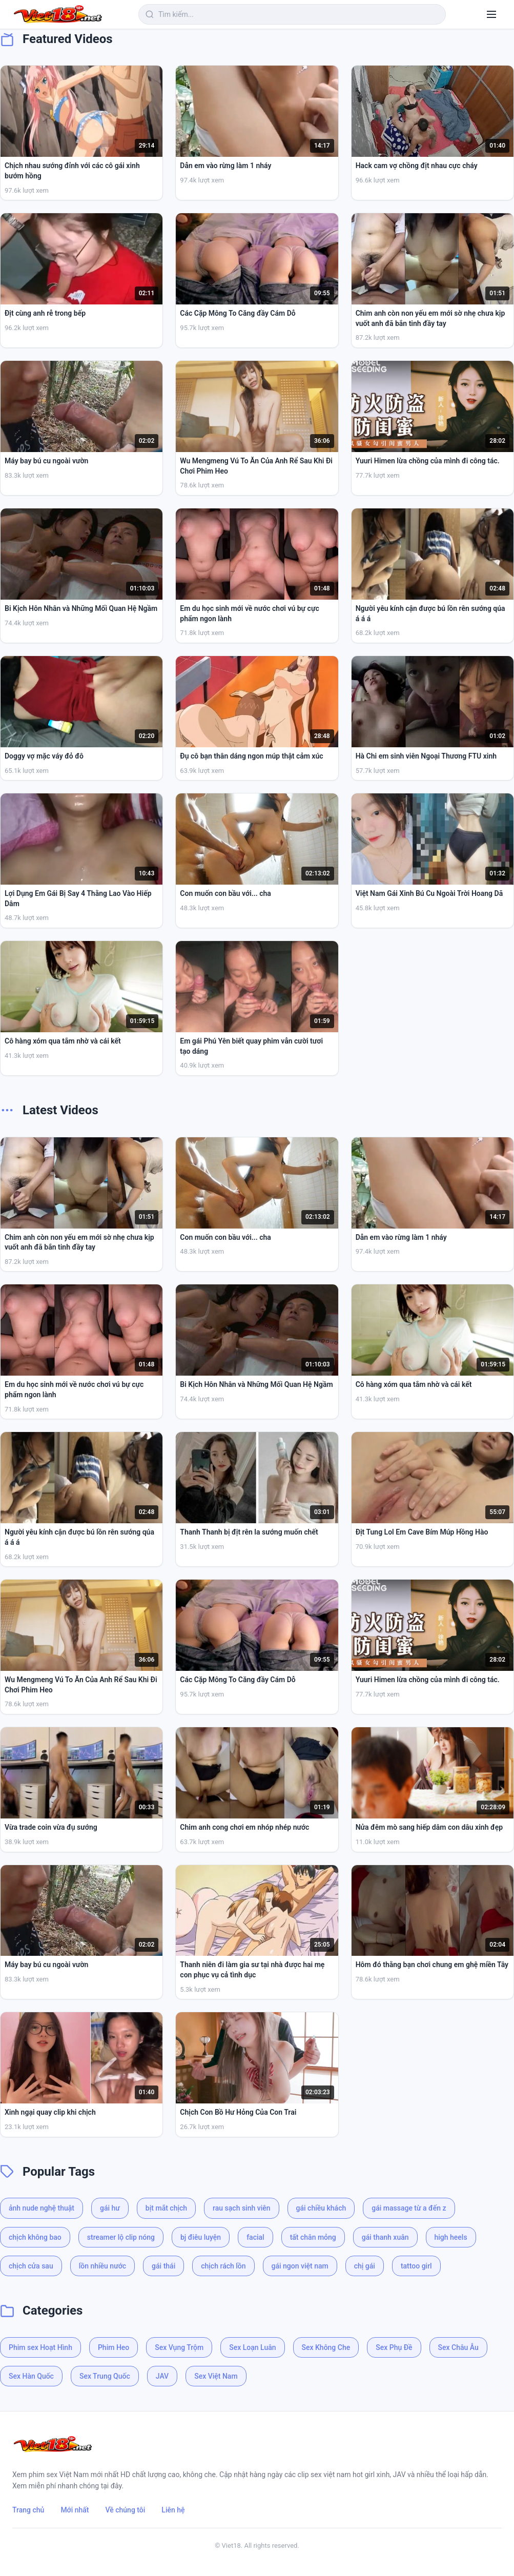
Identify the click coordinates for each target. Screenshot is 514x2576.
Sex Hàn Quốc (31, 2376)
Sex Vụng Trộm (179, 2347)
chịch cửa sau (31, 2266)
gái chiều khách (321, 2208)
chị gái (364, 2266)
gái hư (110, 2208)
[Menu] (491, 14)
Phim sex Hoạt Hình (40, 2347)
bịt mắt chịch (166, 2208)
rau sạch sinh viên (241, 2208)
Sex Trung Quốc (104, 2376)
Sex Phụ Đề (394, 2347)
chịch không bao (35, 2237)
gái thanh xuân (385, 2237)
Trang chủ (28, 2510)
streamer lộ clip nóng (121, 2237)
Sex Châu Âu (458, 2347)
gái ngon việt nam (300, 2266)
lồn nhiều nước (102, 2266)
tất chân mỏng (313, 2237)
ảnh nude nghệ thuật (41, 2208)
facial (255, 2237)
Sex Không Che (326, 2347)
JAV (162, 2376)
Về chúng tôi (126, 2510)
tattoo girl (416, 2266)
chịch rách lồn (223, 2266)
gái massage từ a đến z (409, 2208)
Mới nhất (74, 2510)
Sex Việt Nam (215, 2376)
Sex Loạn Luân (252, 2347)
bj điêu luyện (200, 2237)
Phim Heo (113, 2347)
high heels (451, 2237)
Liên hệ (172, 2510)
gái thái (163, 2266)
